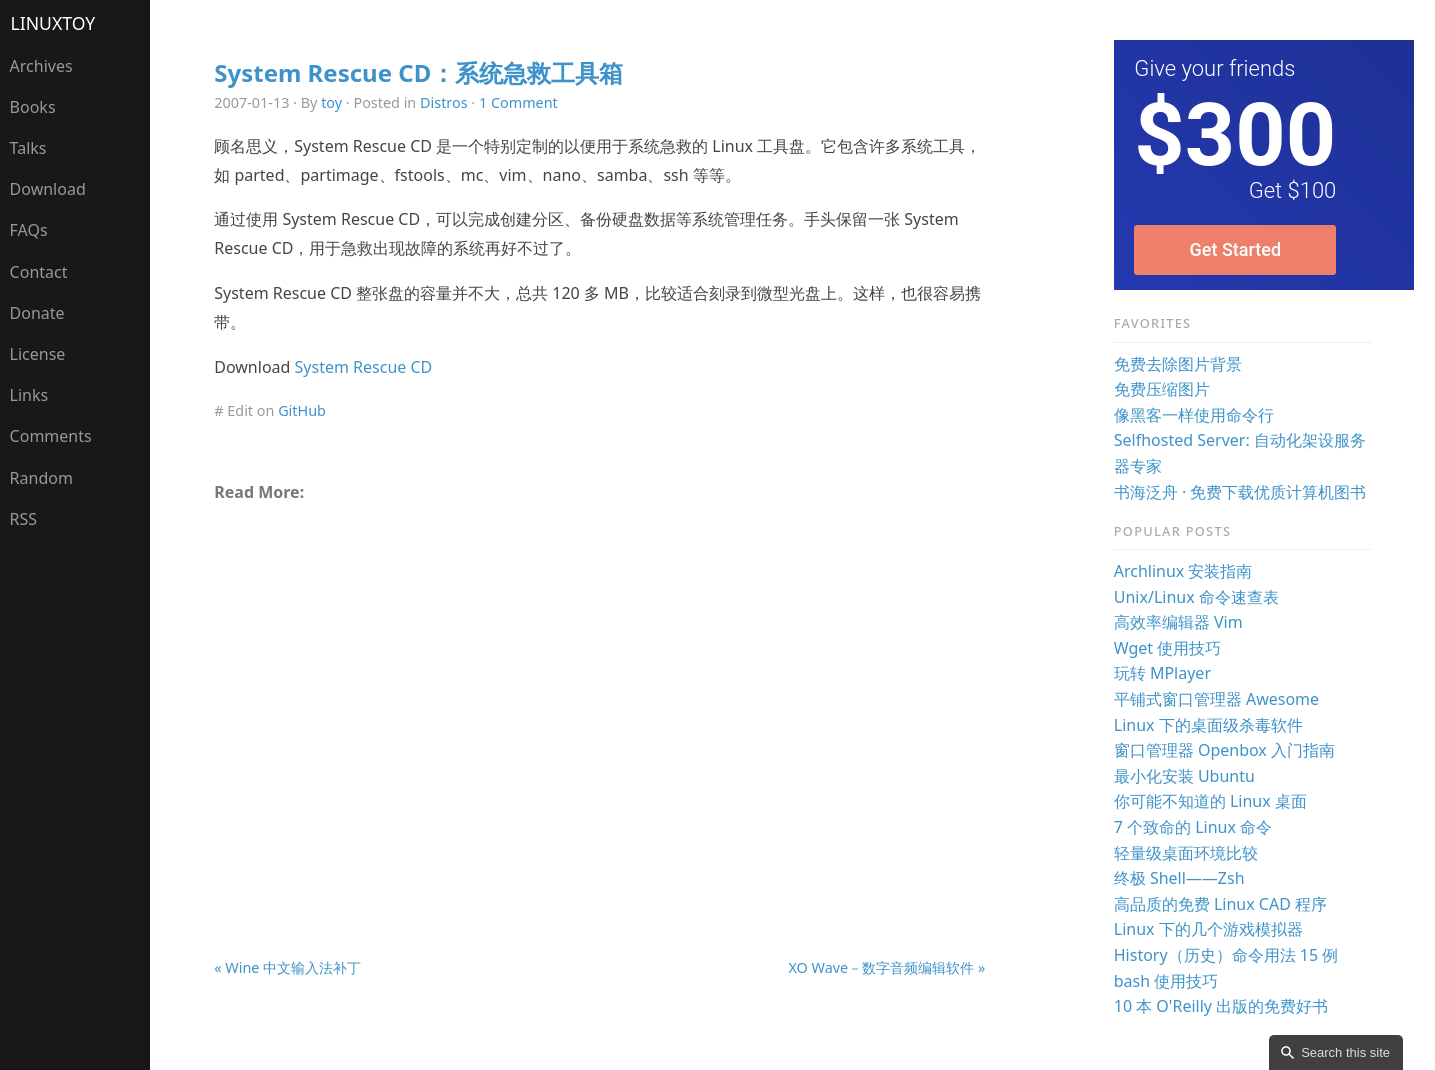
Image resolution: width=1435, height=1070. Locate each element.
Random (41, 478)
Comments (51, 436)
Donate (37, 313)
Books (33, 107)
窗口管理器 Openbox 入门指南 (1224, 750)
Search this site (1345, 1052)
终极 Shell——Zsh (1179, 878)
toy (331, 102)
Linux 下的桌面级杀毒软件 (1208, 725)
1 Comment (518, 102)
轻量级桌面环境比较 (1186, 853)
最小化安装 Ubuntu (1184, 776)
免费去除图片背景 (1178, 364)
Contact (39, 272)
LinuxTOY (53, 23)
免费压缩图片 (1162, 389)
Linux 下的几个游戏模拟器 (1208, 929)
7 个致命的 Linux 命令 (1193, 827)
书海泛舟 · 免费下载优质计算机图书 (1240, 492)
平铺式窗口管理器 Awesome (1216, 699)
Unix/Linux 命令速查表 (1196, 597)
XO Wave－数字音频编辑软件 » (886, 967)
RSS (24, 519)
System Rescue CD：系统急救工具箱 (418, 72)
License (38, 354)
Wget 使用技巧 (1168, 648)
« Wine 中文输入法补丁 (287, 967)
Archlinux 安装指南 (1183, 571)
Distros (444, 102)
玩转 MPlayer (1162, 673)
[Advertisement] (600, 682)
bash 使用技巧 (1166, 981)
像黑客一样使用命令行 (1194, 415)
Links (29, 395)
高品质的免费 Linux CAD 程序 (1220, 904)
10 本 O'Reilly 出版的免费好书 (1221, 1006)
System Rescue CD (364, 367)
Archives (41, 66)
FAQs (29, 230)
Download (48, 189)
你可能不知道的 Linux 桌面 (1210, 801)
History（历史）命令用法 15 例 (1226, 955)
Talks (28, 148)
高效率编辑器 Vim (1178, 622)
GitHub (302, 410)
